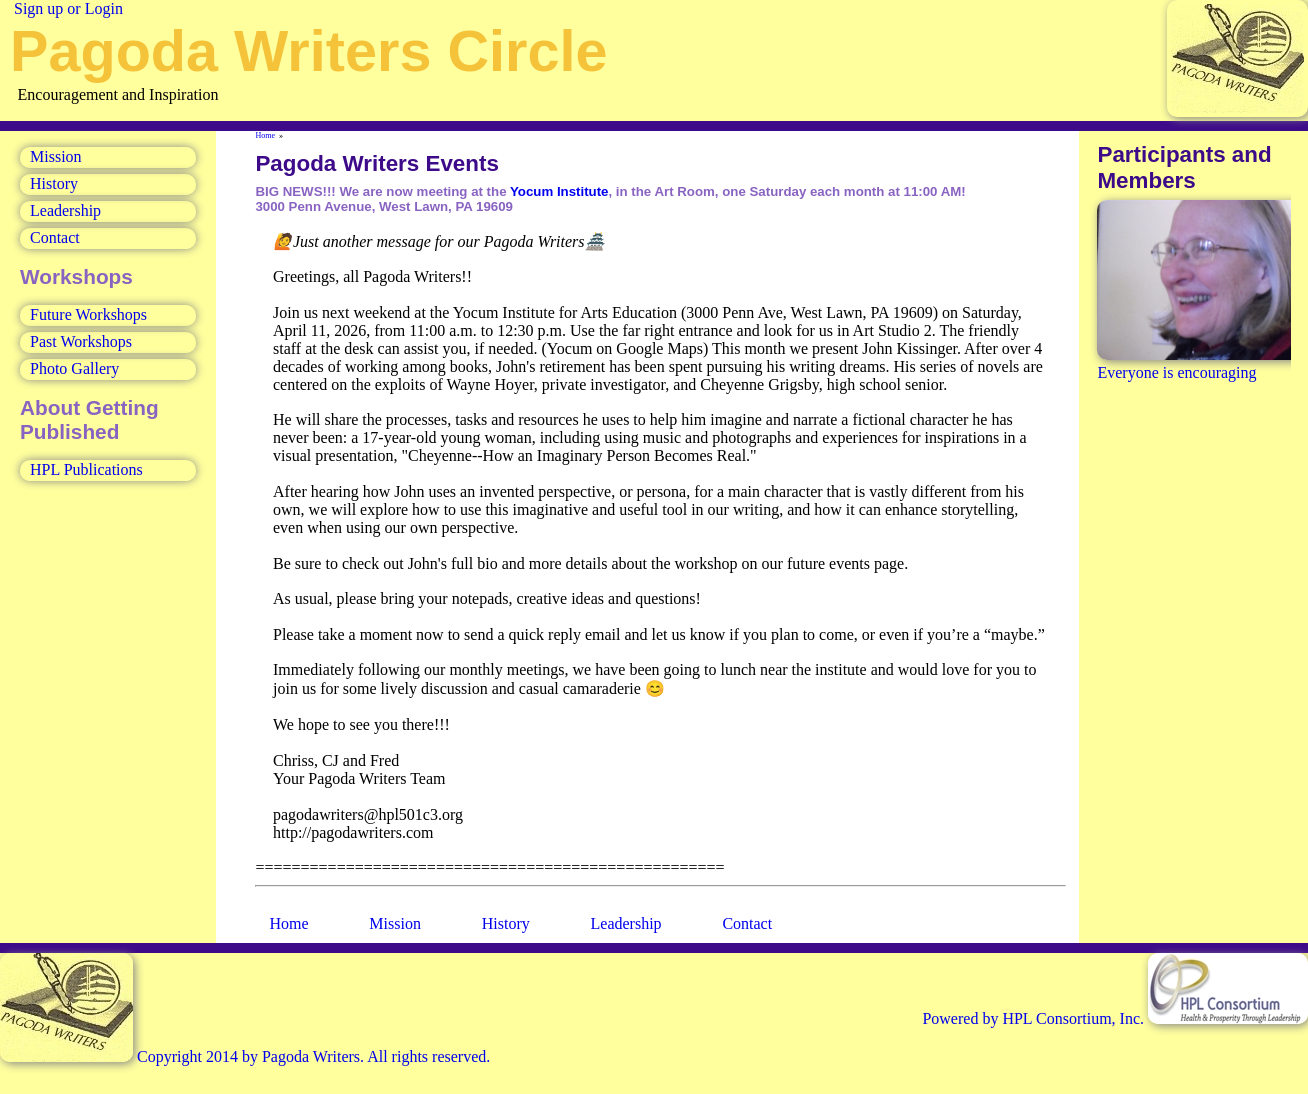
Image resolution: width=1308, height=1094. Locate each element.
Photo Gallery (74, 368)
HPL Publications (86, 469)
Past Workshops (81, 341)
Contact (55, 237)
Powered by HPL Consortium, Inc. (1115, 1018)
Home (266, 135)
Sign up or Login (68, 8)
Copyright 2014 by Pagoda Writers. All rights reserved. (245, 1056)
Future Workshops (88, 314)
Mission (56, 156)
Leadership (65, 210)
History (54, 183)
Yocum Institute (559, 191)
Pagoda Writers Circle (308, 51)
